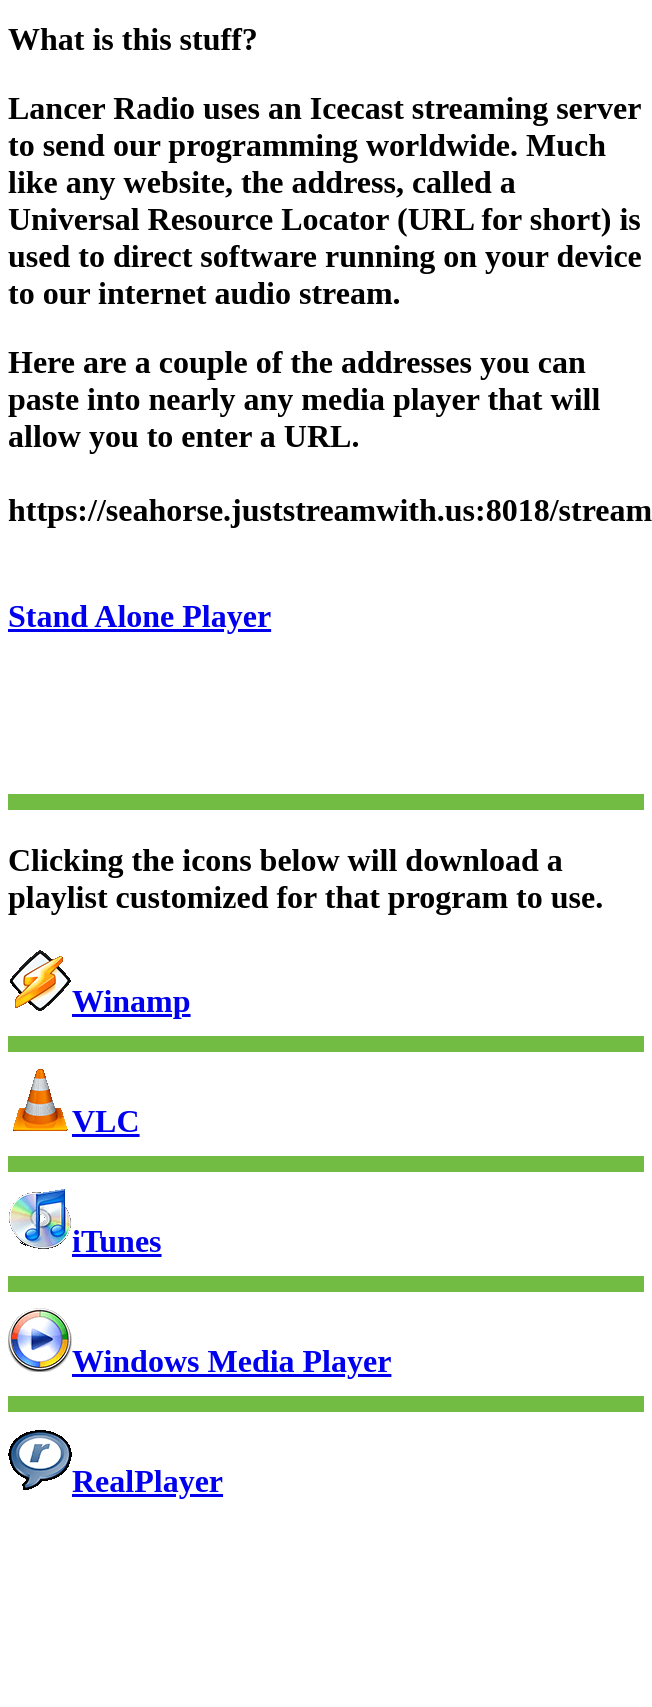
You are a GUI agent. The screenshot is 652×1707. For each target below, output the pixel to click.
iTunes (85, 1241)
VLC (74, 1121)
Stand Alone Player (139, 616)
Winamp (99, 1001)
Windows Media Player (199, 1361)
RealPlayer (115, 1481)
